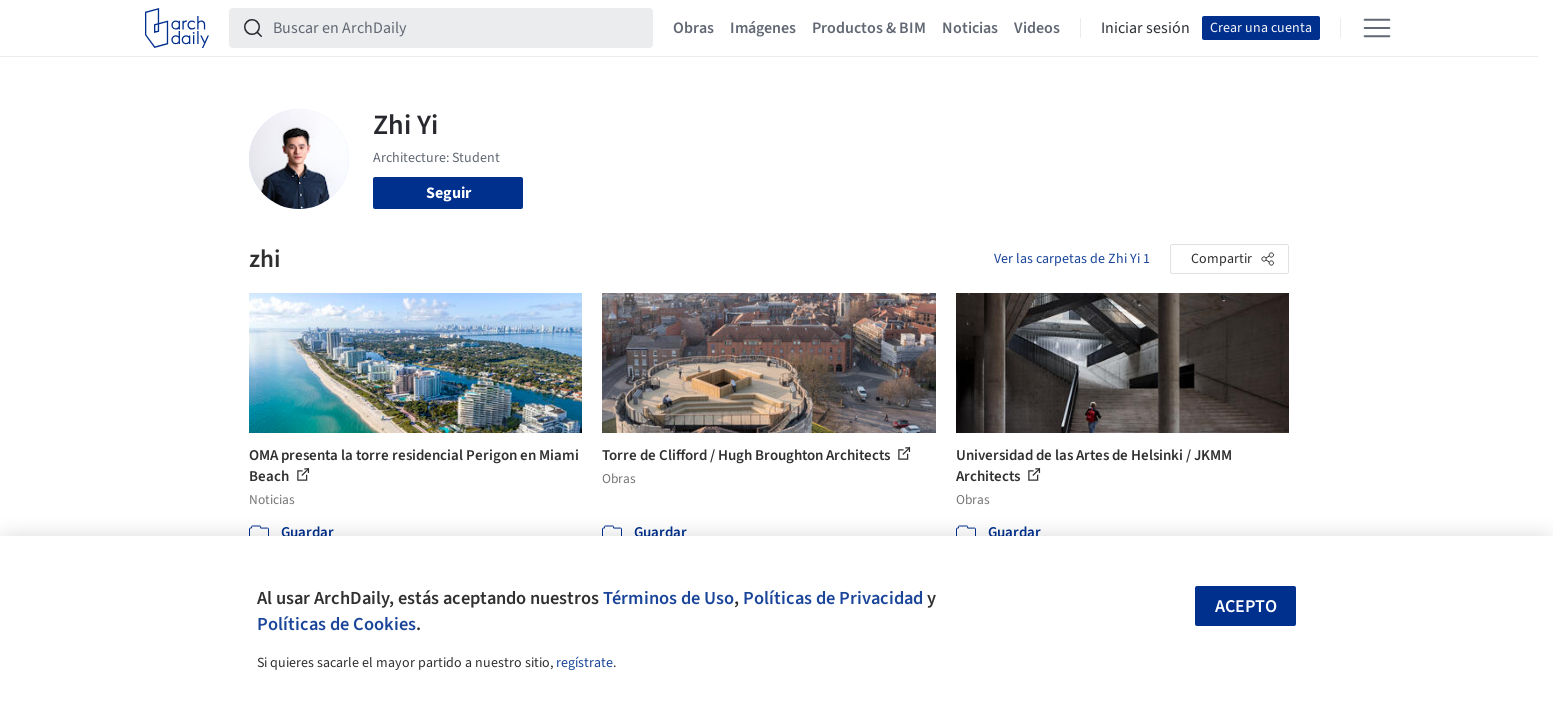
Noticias (970, 28)
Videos (1037, 28)
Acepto (1246, 606)
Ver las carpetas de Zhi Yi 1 (1072, 259)
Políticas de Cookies (336, 624)
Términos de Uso (668, 598)
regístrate (584, 663)
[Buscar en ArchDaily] (457, 28)
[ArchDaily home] (177, 28)
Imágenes (763, 28)
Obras (693, 28)
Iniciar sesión (1145, 28)
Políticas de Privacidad (833, 598)
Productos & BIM (869, 28)
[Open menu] (1377, 28)
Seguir (448, 193)
